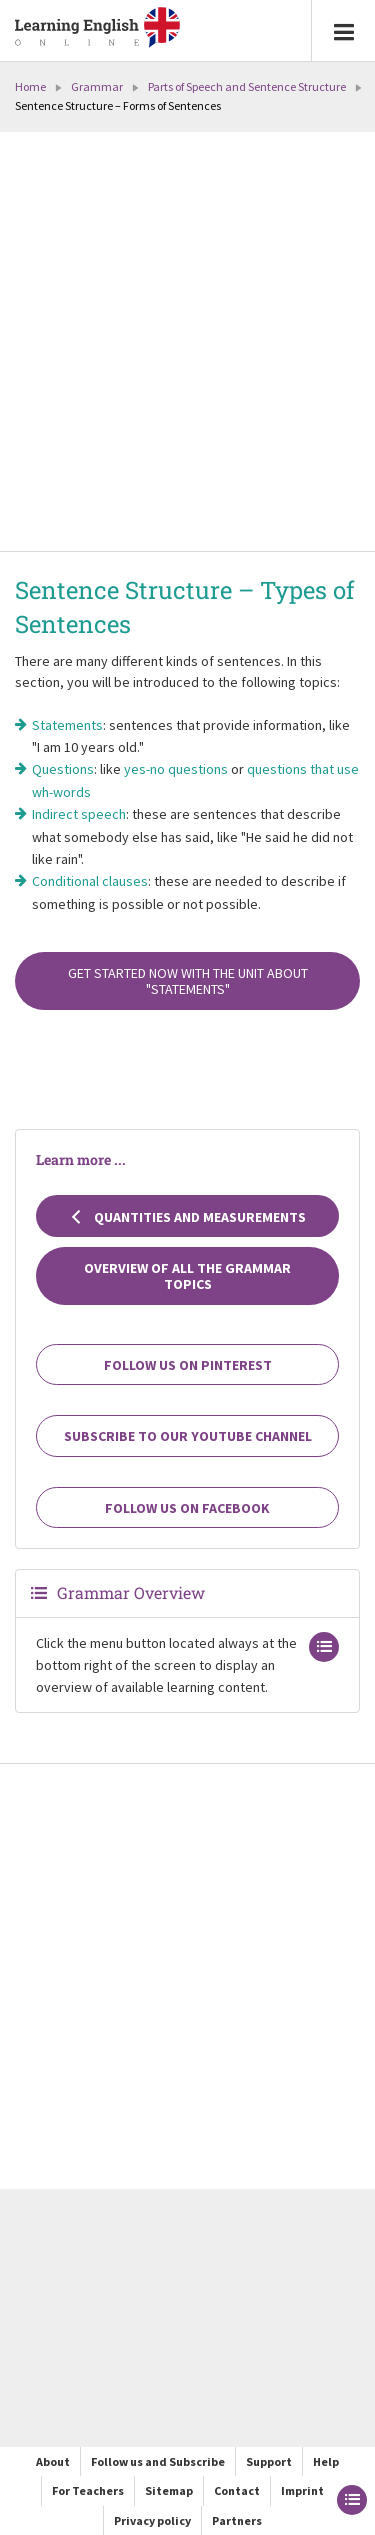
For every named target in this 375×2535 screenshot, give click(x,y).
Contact (237, 2490)
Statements (67, 725)
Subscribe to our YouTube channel (188, 1436)
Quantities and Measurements (188, 1217)
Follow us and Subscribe (158, 2461)
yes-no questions (176, 769)
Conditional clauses (90, 881)
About (53, 2461)
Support (269, 2461)
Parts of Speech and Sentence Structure (247, 86)
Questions (63, 769)
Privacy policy (152, 2520)
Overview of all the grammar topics (187, 1276)
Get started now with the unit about (188, 981)
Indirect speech (79, 814)
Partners (237, 2520)
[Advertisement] (187, 343)
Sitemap (169, 2490)
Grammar (97, 86)
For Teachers (88, 2490)
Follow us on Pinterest (188, 1365)
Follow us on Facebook (187, 1508)
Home (30, 86)
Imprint (302, 2490)
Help (326, 2461)
